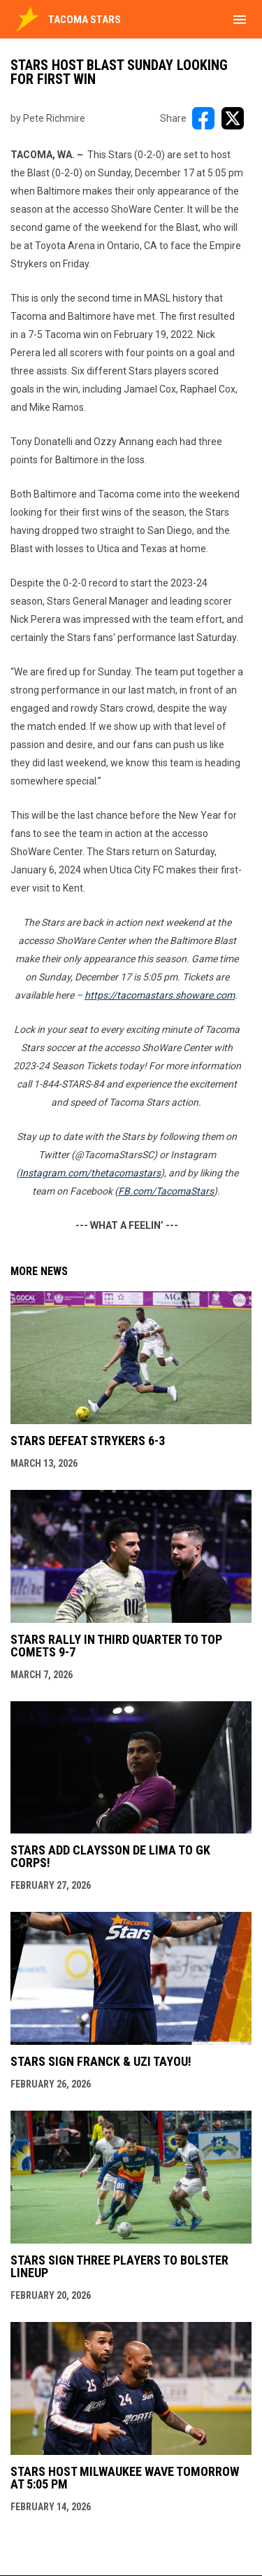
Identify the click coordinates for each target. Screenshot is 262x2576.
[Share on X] (232, 118)
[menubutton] (239, 19)
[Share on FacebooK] (203, 118)
